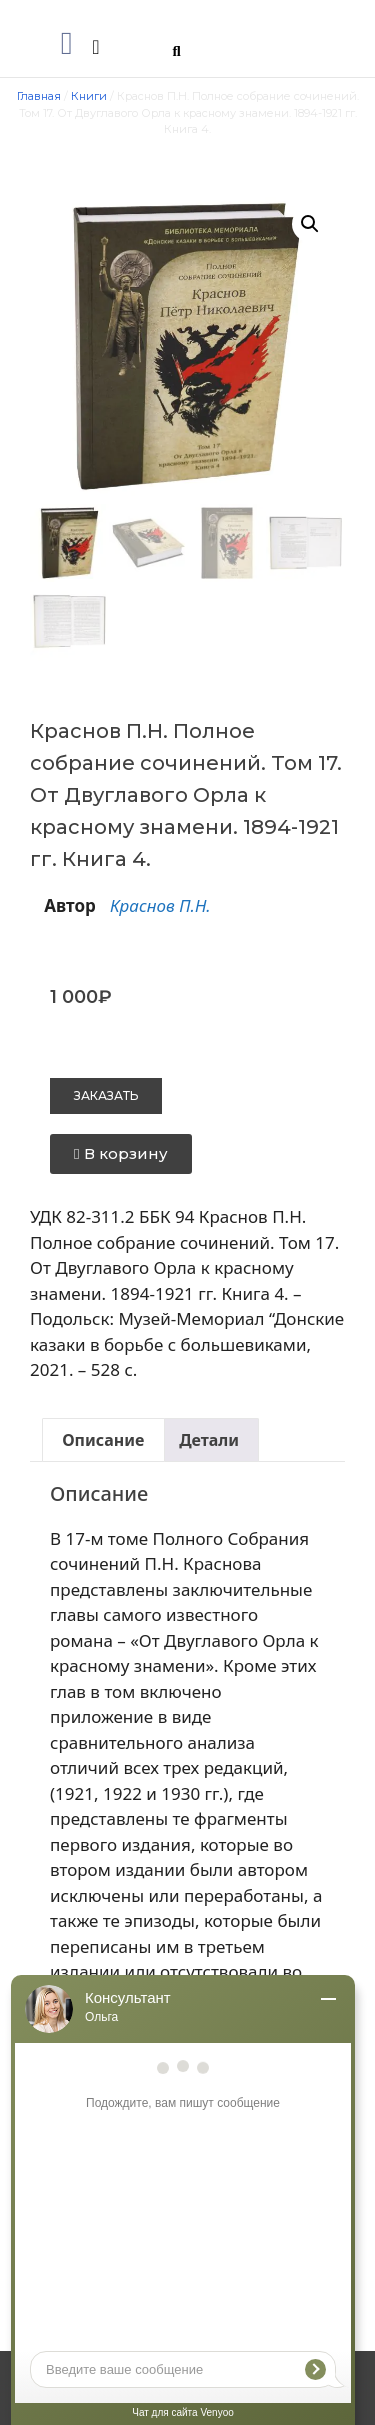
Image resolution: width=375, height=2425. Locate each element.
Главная (39, 96)
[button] (67, 43)
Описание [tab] (103, 1440)
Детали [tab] (209, 1440)
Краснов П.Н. (160, 905)
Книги (89, 96)
